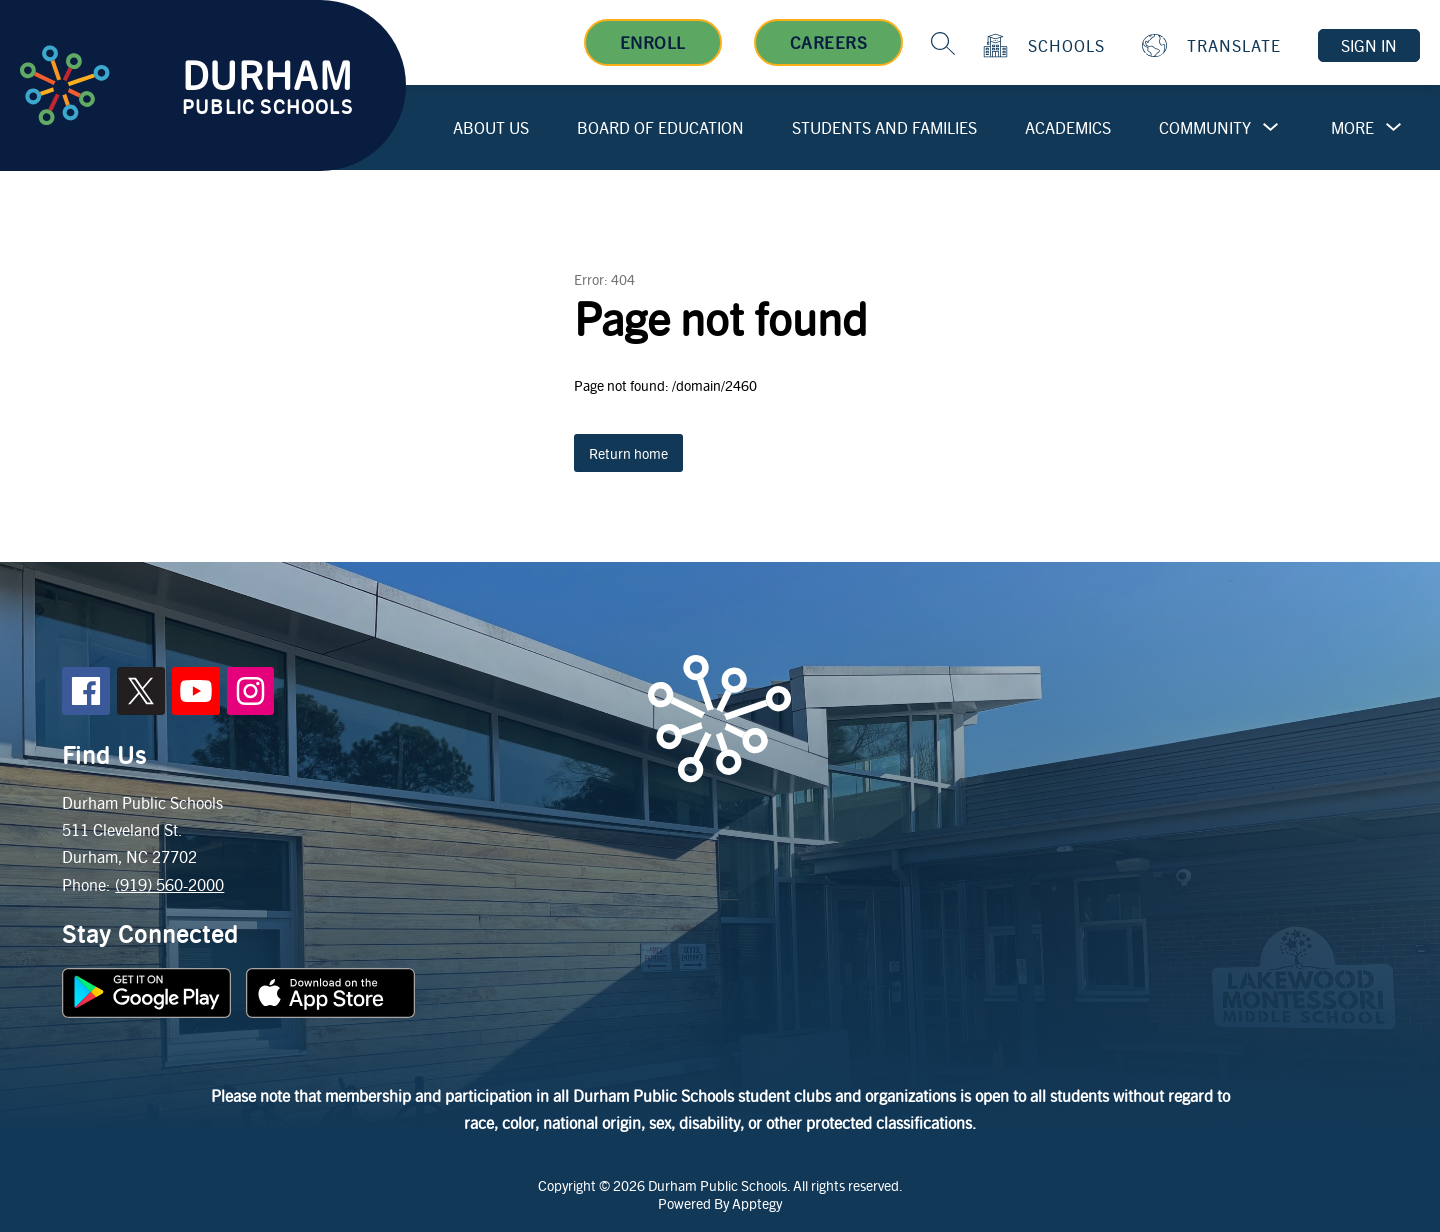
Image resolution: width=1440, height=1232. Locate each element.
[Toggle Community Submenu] (1271, 127)
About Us (491, 127)
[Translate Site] (1214, 45)
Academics (1068, 127)
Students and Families (884, 127)
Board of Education (660, 127)
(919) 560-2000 (169, 884)
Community (1205, 127)
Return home (628, 453)
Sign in (1369, 45)
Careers (829, 42)
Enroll (653, 42)
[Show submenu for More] (1352, 128)
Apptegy (757, 1203)
